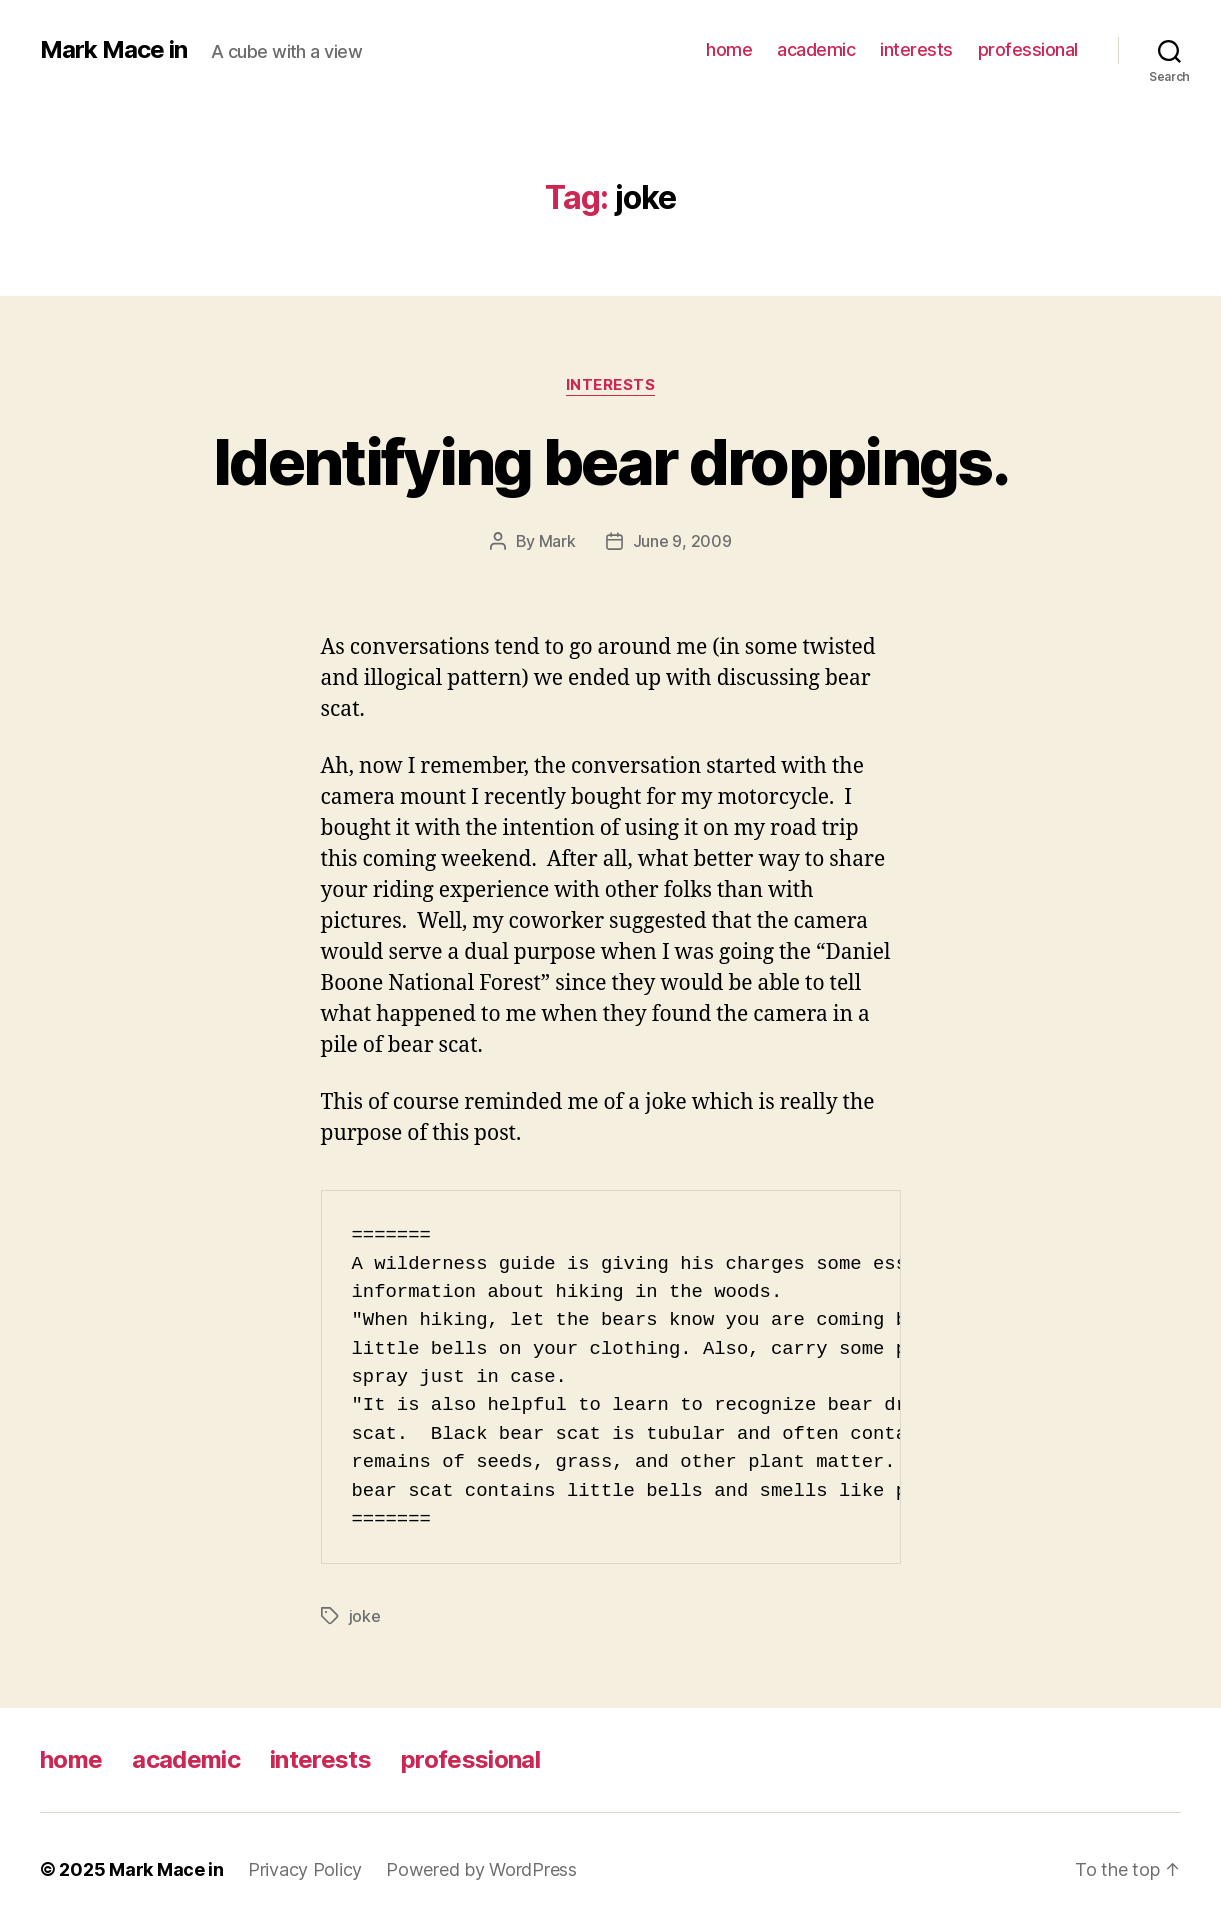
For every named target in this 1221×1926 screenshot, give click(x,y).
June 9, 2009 (682, 541)
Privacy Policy (305, 1869)
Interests (611, 385)
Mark (557, 541)
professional (1028, 49)
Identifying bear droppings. (610, 461)
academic (816, 49)
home (729, 49)
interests (916, 49)
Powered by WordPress (481, 1869)
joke (365, 1616)
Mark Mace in (113, 50)
